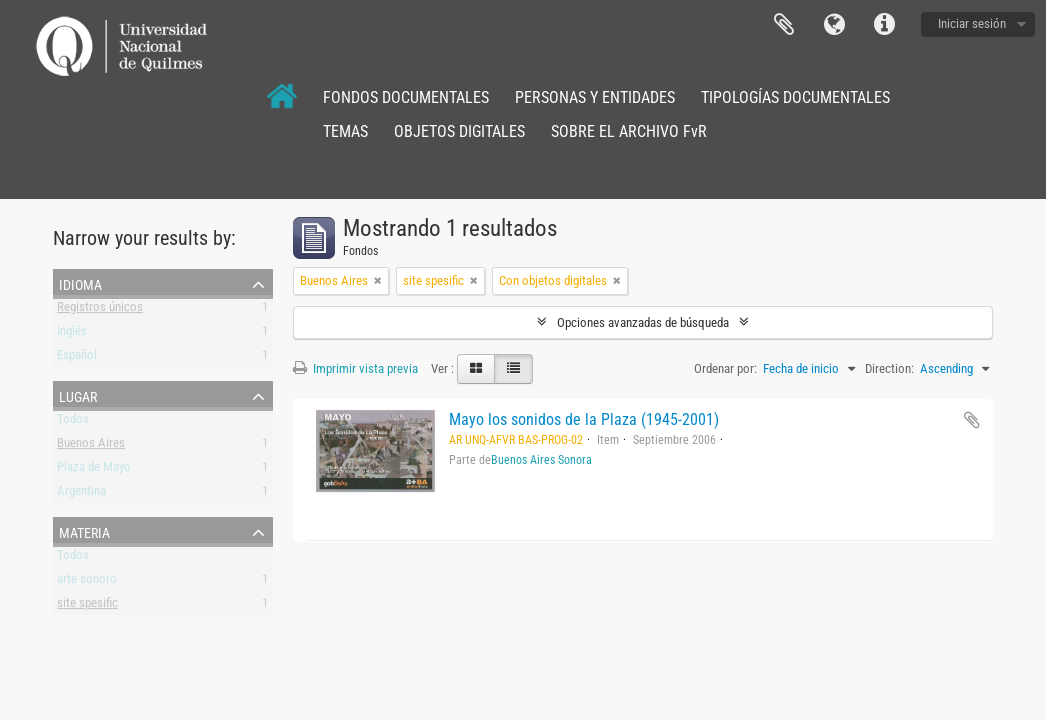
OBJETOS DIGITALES (459, 131)
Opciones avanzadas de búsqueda (643, 322)
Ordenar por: (725, 368)
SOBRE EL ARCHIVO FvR (629, 131)
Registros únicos (100, 310)
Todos (73, 422)
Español (77, 358)
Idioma (834, 25)
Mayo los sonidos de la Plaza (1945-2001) (584, 419)
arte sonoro (87, 582)
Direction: (889, 368)
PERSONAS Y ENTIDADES (595, 97)
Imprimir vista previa (355, 368)
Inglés (72, 334)
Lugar (78, 395)
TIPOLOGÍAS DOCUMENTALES (795, 97)
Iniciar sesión (972, 23)
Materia (84, 531)
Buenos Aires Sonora (541, 460)
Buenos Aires (91, 446)
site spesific (87, 606)
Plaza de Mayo (94, 470)
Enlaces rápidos (884, 25)
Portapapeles (784, 25)
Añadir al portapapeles (972, 420)
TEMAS (345, 131)
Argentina (81, 494)
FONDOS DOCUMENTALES (406, 97)
